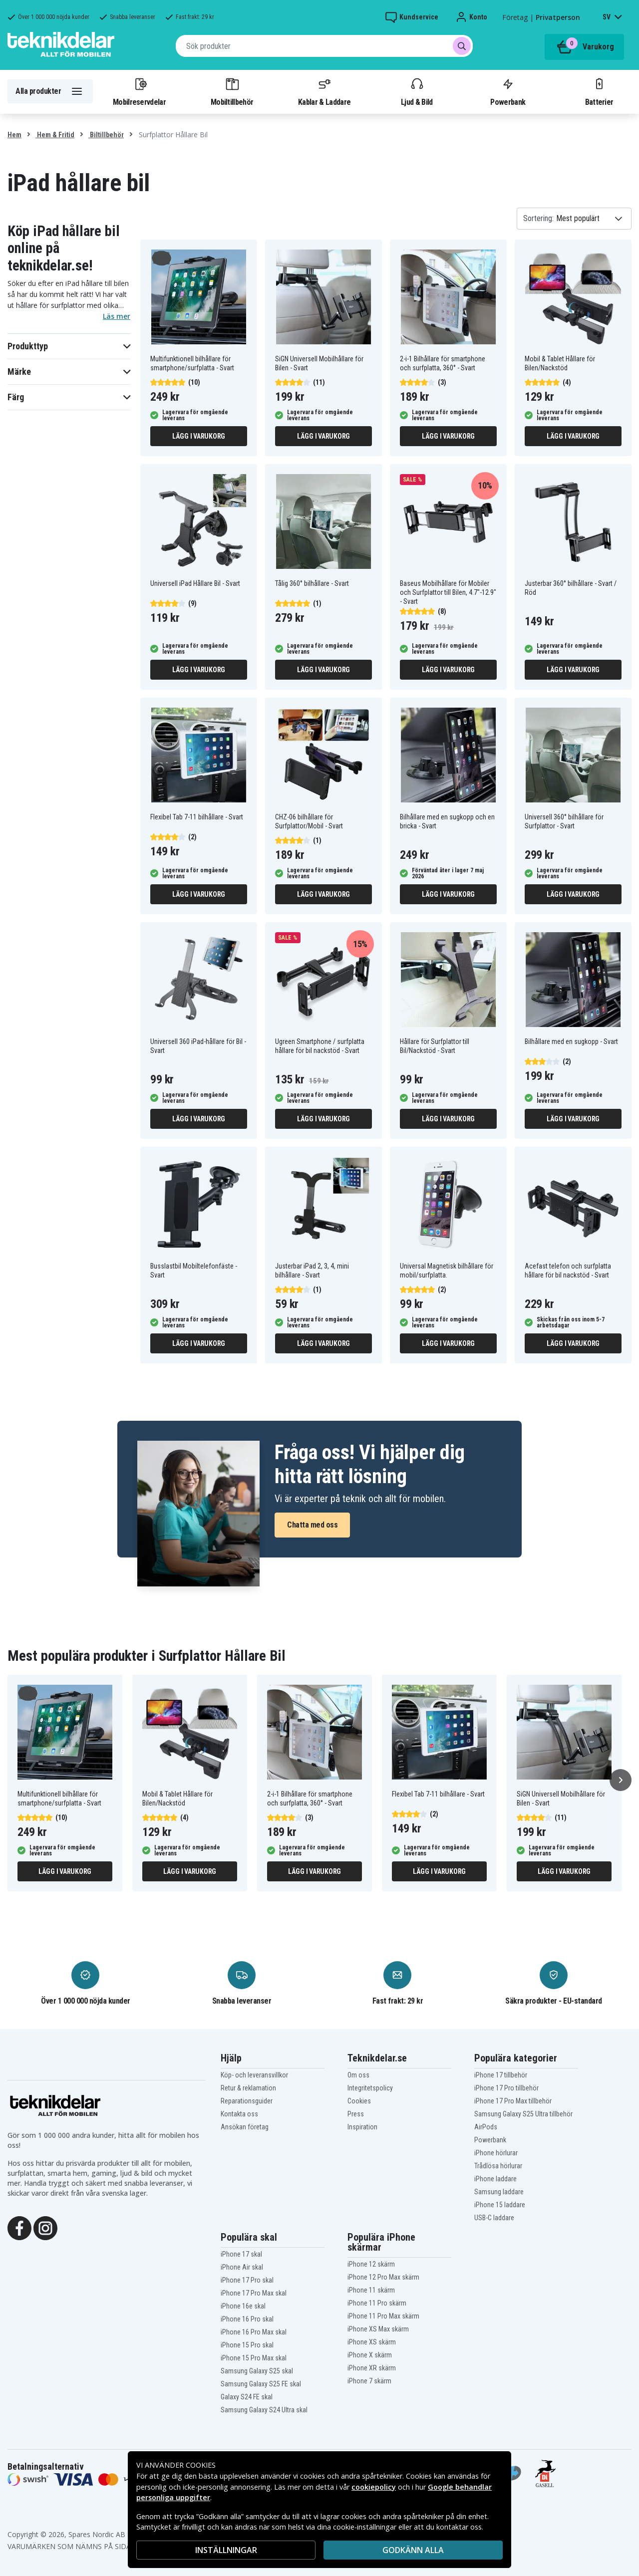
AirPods (485, 2127)
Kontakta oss (239, 2114)
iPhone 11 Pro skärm (376, 2303)
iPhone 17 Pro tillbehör (506, 2088)
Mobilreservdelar (139, 91)
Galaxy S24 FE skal (247, 2397)
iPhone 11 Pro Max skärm (383, 2316)
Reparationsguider (247, 2101)
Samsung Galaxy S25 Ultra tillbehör (523, 2114)
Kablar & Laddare (324, 91)
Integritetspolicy (370, 2088)
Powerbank (507, 91)
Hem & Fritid (54, 135)
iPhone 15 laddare (499, 2205)
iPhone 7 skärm (369, 2381)
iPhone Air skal (242, 2267)
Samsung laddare (499, 2192)
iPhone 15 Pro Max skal (254, 2358)
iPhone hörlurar (496, 2153)
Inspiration (362, 2127)
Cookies (359, 2101)
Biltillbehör (106, 135)
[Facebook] (19, 2227)
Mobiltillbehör (232, 91)
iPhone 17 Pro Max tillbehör (513, 2101)
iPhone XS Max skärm (378, 2329)
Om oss (358, 2075)
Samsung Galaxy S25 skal (257, 2371)
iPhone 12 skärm (371, 2264)
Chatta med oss (312, 1525)
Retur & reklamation (248, 2088)
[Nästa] (621, 1780)
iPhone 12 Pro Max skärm (383, 2277)
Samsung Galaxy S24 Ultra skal (264, 2410)
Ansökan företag (245, 2127)
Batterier (599, 91)
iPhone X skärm (369, 2355)
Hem (14, 135)
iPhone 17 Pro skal (247, 2280)
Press (355, 2114)
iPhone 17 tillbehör (500, 2075)
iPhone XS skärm (371, 2342)
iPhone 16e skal (243, 2306)
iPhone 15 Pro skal (247, 2345)
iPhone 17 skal (241, 2254)
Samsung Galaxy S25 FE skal (261, 2384)
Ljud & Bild (416, 91)
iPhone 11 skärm (371, 2290)
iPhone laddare (495, 2179)
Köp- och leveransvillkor (254, 2075)
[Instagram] (45, 2227)
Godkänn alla (413, 2550)
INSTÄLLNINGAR (226, 2550)
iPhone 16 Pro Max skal (254, 2332)
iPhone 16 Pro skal (247, 2319)
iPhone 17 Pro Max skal (254, 2293)
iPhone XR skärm (371, 2368)
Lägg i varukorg (198, 436)
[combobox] (324, 46)
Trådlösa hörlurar (498, 2166)
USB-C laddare (494, 2218)
